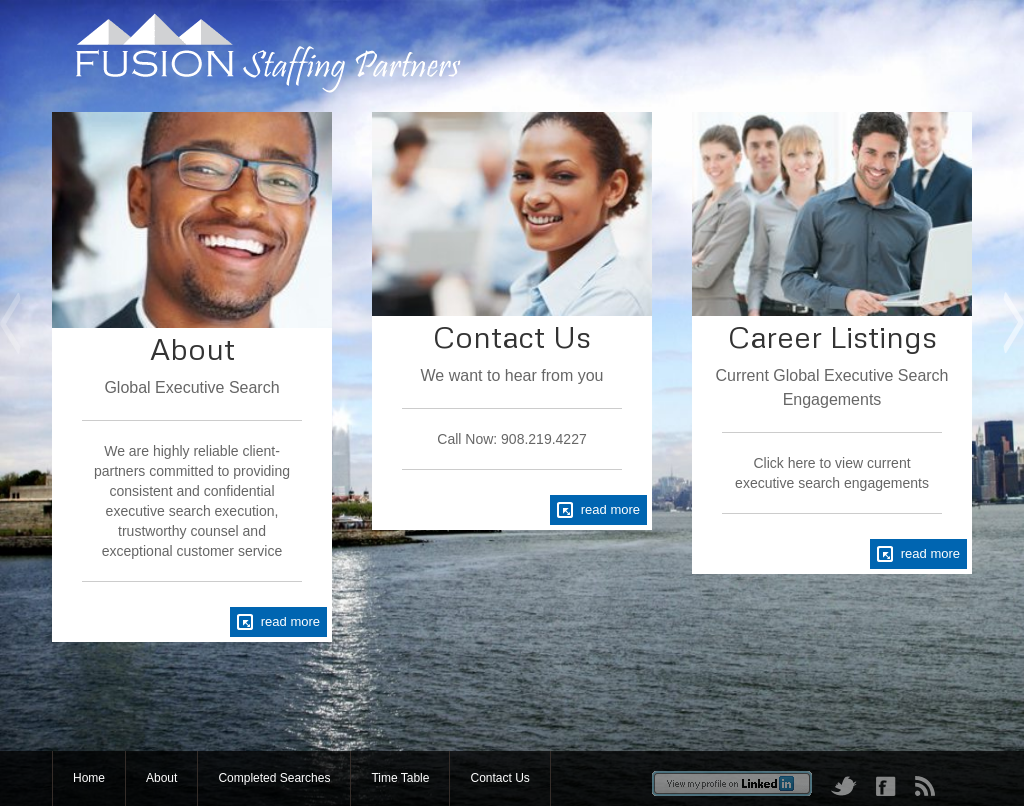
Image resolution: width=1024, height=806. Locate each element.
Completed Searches (274, 778)
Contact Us (499, 778)
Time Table (400, 778)
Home (89, 778)
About (161, 778)
